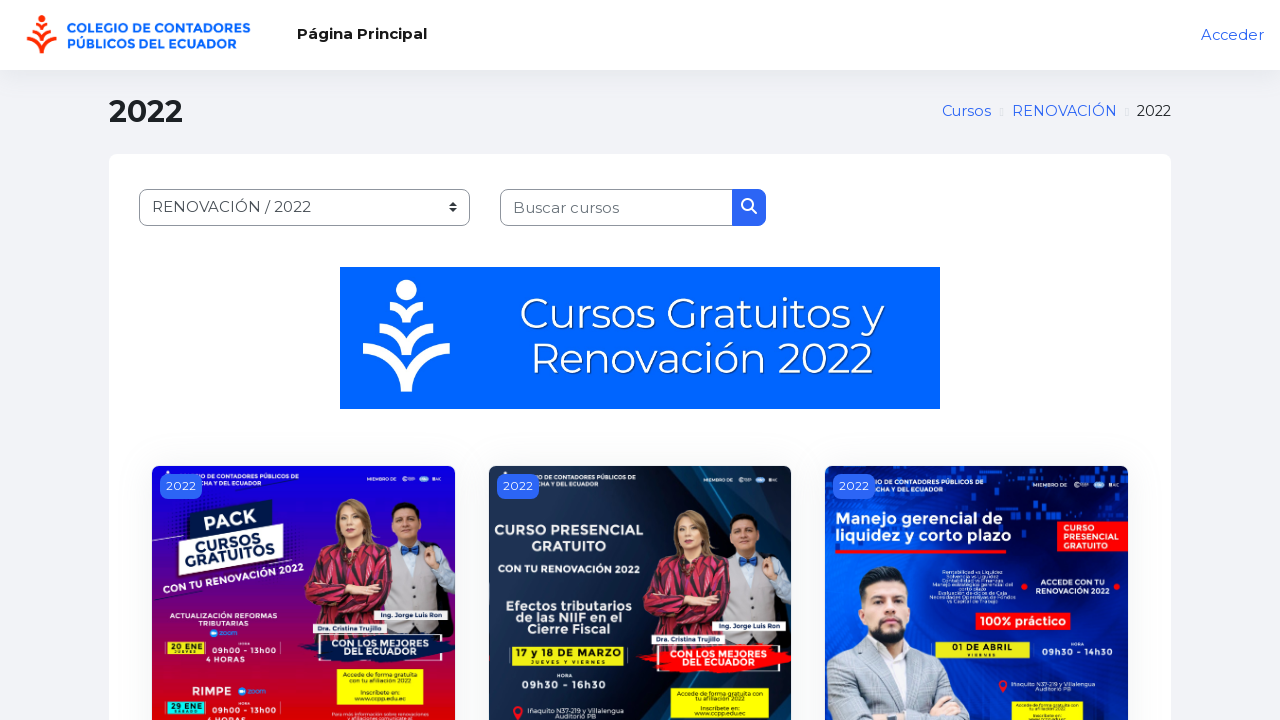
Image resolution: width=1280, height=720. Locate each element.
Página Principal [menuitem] (362, 33)
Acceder (1231, 34)
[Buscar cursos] (616, 207)
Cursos (958, 111)
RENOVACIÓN (1059, 111)
